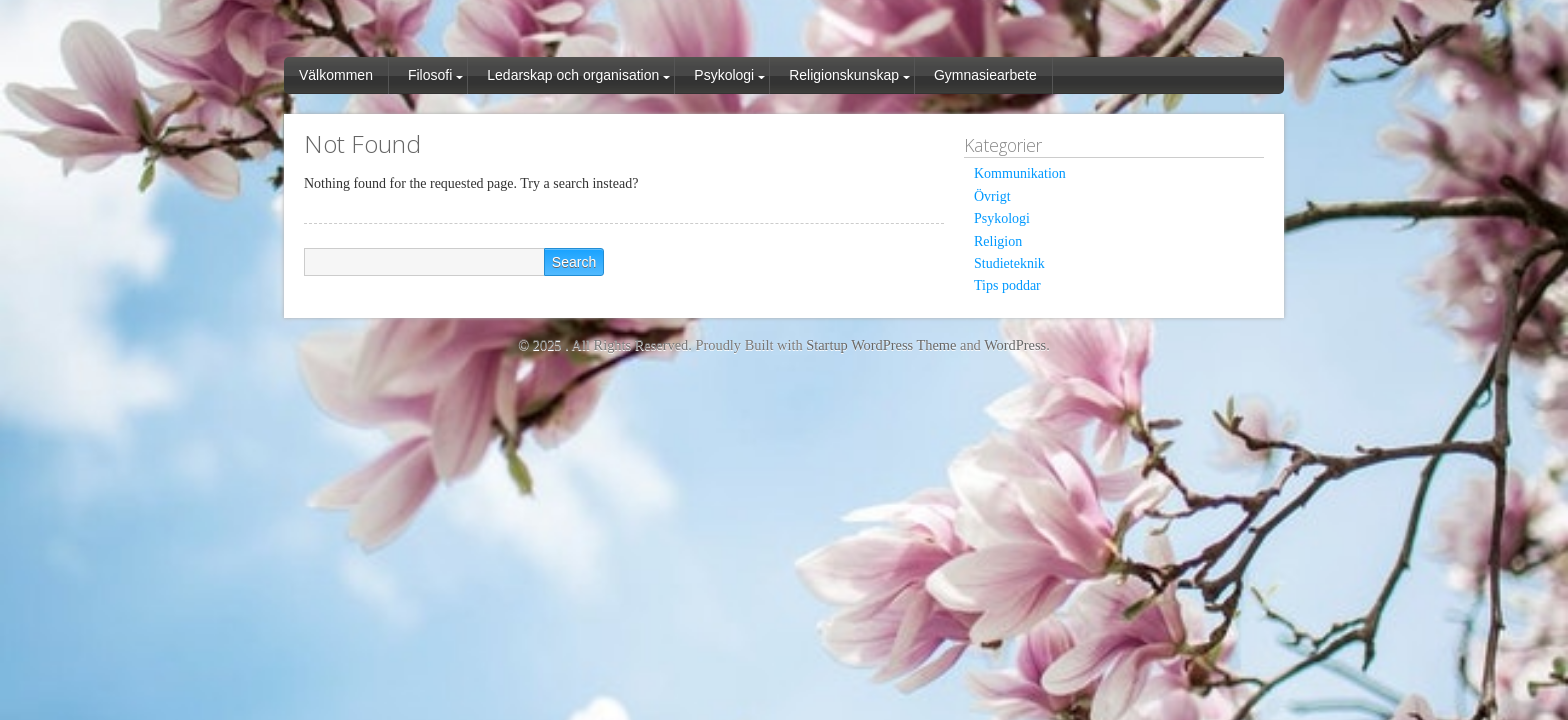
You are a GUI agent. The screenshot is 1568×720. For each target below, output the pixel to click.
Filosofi (430, 75)
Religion (998, 241)
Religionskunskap (844, 75)
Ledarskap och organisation (573, 75)
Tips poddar (1007, 285)
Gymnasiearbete (985, 75)
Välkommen (336, 75)
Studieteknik (1009, 263)
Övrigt (992, 196)
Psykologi (724, 75)
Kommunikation (1020, 173)
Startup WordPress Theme (881, 345)
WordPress (1015, 345)
